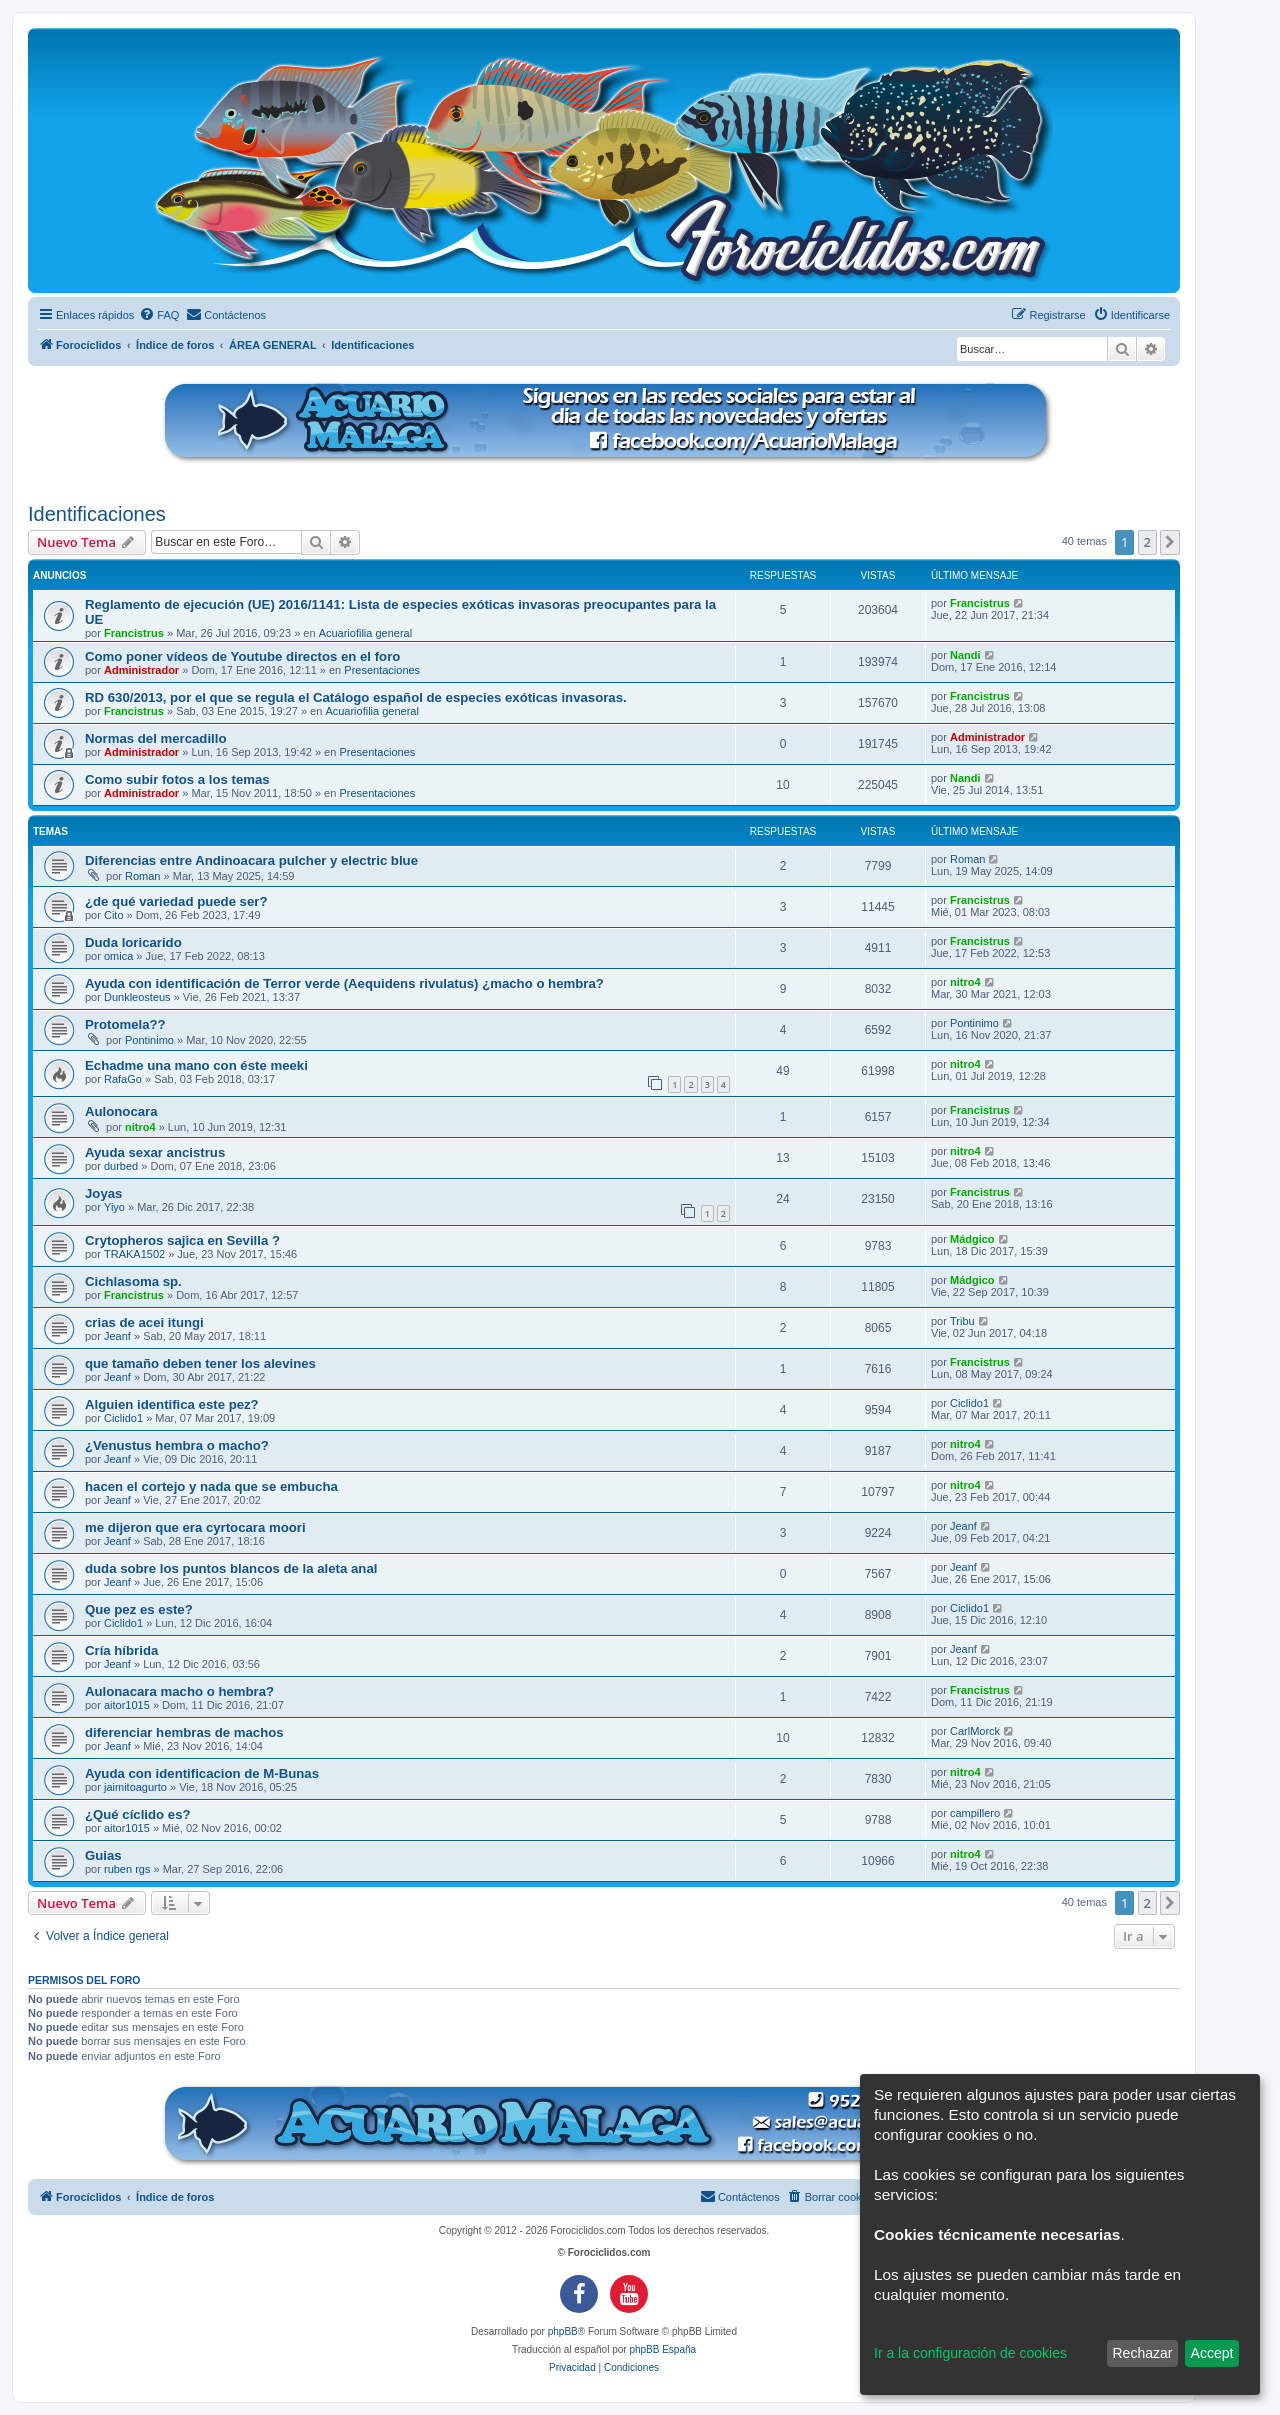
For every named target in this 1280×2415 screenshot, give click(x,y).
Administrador (141, 670)
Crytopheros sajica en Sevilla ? (182, 1240)
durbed (121, 1166)
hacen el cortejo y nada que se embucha (211, 1486)
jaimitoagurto (135, 1787)
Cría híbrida (121, 1650)
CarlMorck (975, 1731)
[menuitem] (159, 315)
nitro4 (965, 982)
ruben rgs (127, 1869)
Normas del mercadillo (155, 738)
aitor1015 (127, 1705)
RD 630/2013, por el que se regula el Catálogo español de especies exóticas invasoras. (356, 697)
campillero (975, 1813)
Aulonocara (121, 1111)
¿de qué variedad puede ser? (176, 901)
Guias (103, 1855)
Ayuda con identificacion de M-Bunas (202, 1773)
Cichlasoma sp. (133, 1281)
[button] (1170, 542)
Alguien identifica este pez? (172, 1404)
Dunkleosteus (137, 997)
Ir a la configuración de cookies (970, 2353)
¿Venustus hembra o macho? (177, 1445)
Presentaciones (382, 670)
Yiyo (114, 1207)
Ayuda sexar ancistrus (155, 1152)
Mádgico (972, 1239)
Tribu (962, 1321)
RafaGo (123, 1079)
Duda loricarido (133, 942)
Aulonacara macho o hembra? (179, 1691)
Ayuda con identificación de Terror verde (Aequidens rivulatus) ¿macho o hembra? (344, 983)
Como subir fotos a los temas (177, 779)
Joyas (103, 1193)
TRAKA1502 (134, 1254)
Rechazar (1142, 2353)
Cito (114, 915)
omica (118, 956)
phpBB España (662, 2349)
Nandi (965, 655)
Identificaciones (97, 514)
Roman (142, 876)
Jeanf (117, 1336)
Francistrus (134, 633)
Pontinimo (149, 1040)
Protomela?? (125, 1024)
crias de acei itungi (144, 1322)
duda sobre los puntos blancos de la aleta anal (231, 1568)
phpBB (563, 2331)
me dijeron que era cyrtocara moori (195, 1527)
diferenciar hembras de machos (184, 1732)
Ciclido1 (123, 1418)
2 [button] (1147, 542)
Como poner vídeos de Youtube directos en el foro (242, 656)
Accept (1212, 2353)
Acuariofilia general (366, 633)
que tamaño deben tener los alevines (200, 1363)
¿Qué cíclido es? (138, 1814)
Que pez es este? (139, 1609)
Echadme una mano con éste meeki (196, 1065)
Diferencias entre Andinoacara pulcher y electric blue (251, 860)
